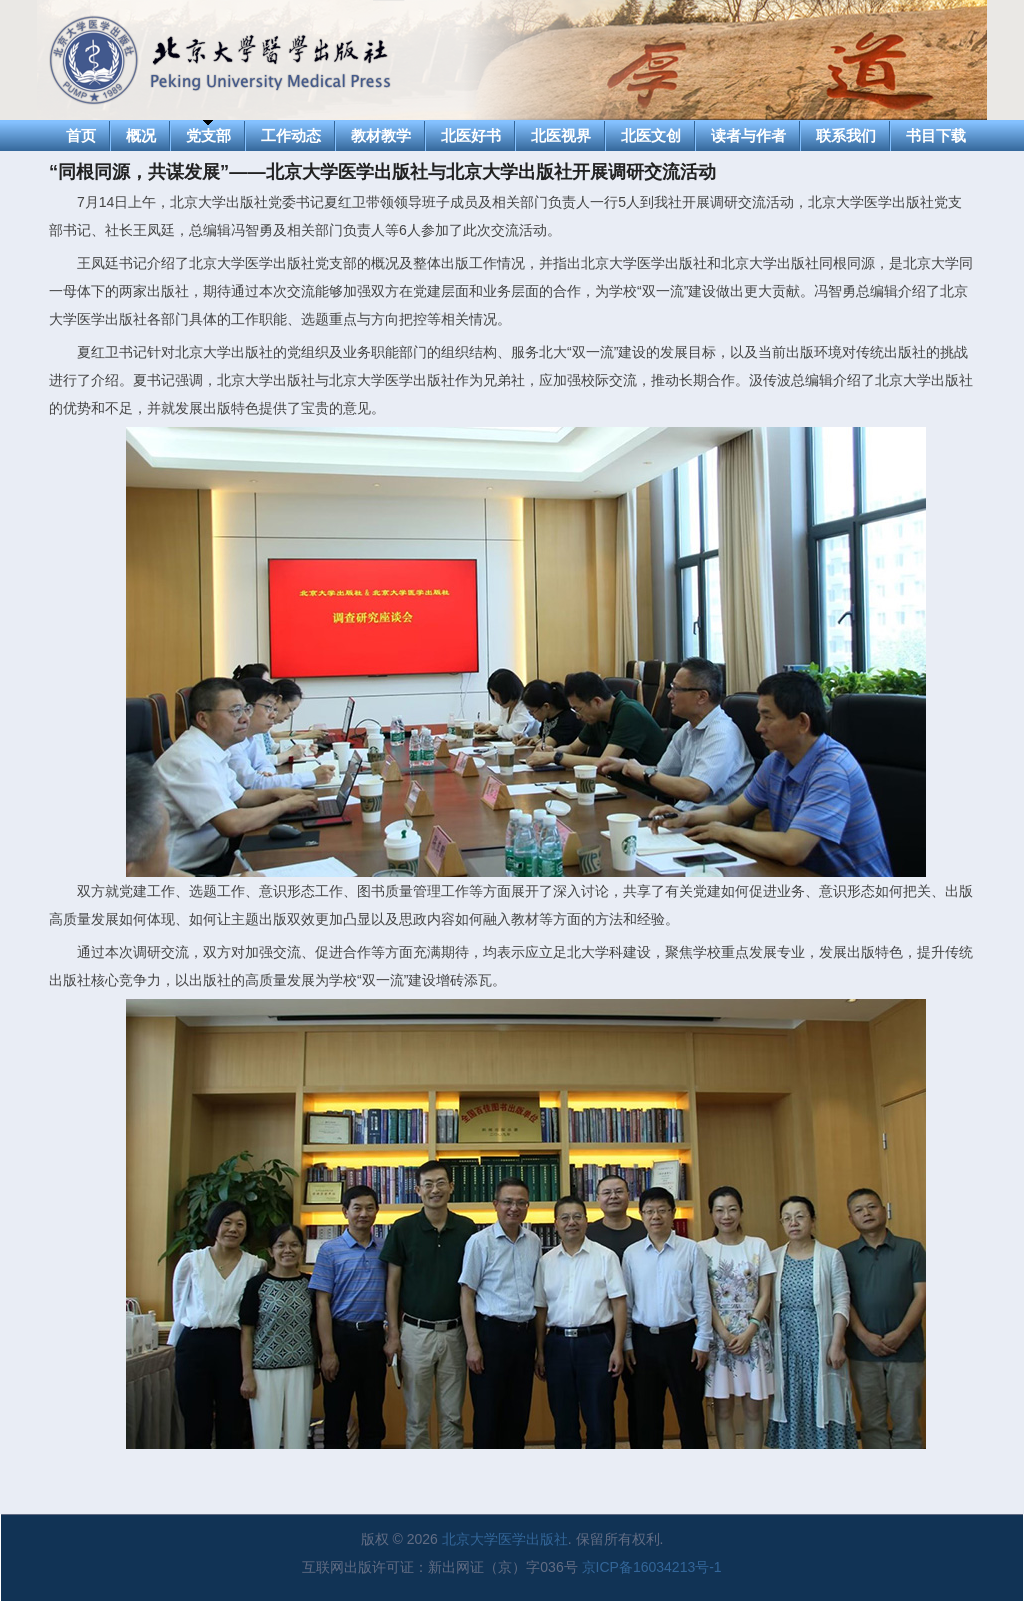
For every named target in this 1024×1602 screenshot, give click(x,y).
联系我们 (846, 135)
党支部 (208, 135)
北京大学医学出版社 (505, 1539)
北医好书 (471, 135)
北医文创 (651, 135)
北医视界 (561, 135)
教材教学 (381, 135)
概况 (141, 135)
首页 (81, 135)
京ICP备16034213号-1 (652, 1567)
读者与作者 (748, 135)
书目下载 (936, 135)
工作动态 (291, 135)
